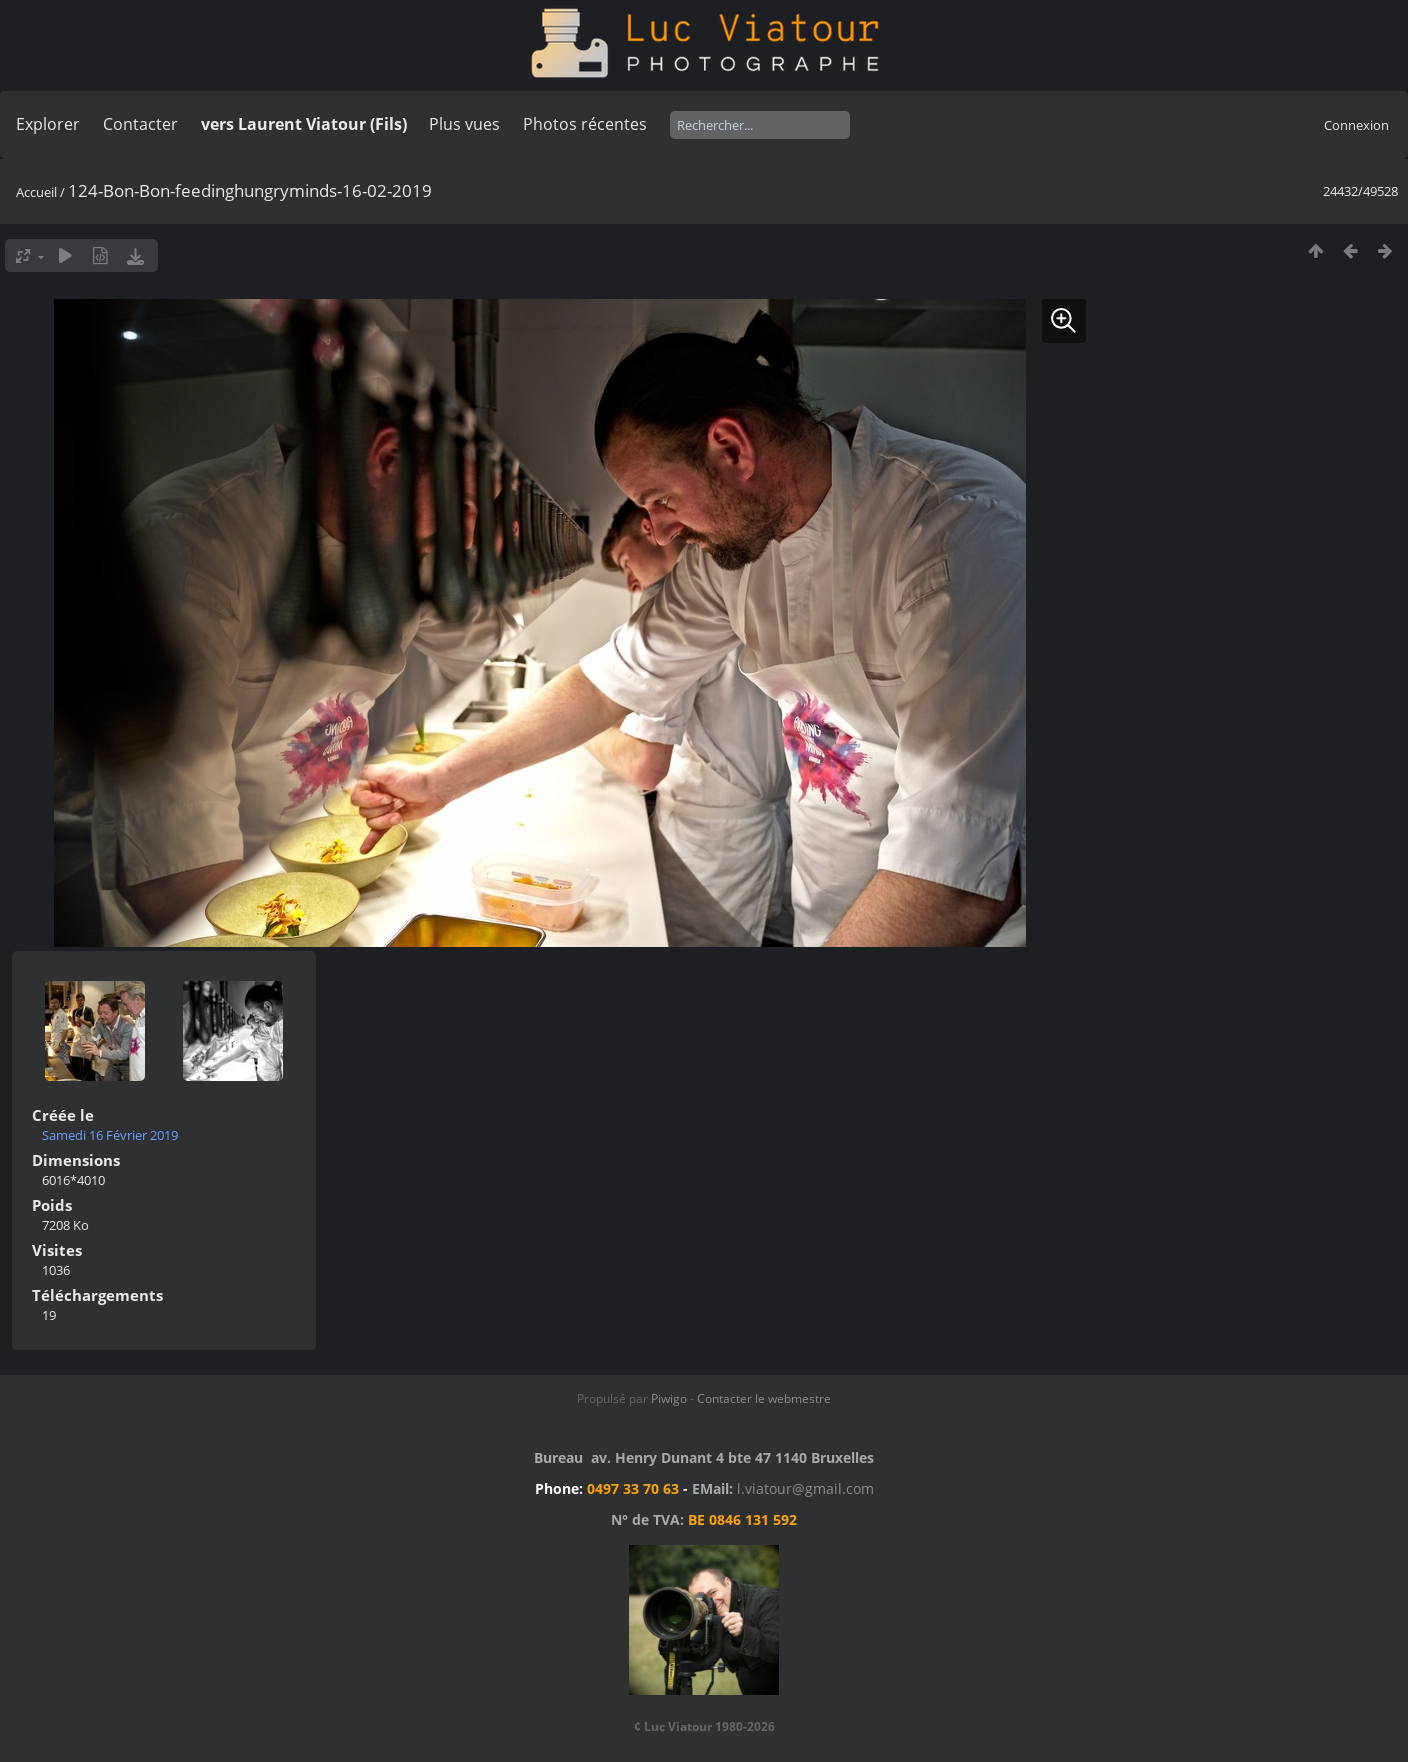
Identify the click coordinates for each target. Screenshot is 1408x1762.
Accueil (36, 192)
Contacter (140, 124)
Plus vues (464, 124)
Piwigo (669, 1398)
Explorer (48, 124)
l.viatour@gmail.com (805, 1488)
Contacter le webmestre (764, 1398)
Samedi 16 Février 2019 (110, 1135)
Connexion (1356, 125)
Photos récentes (585, 124)
